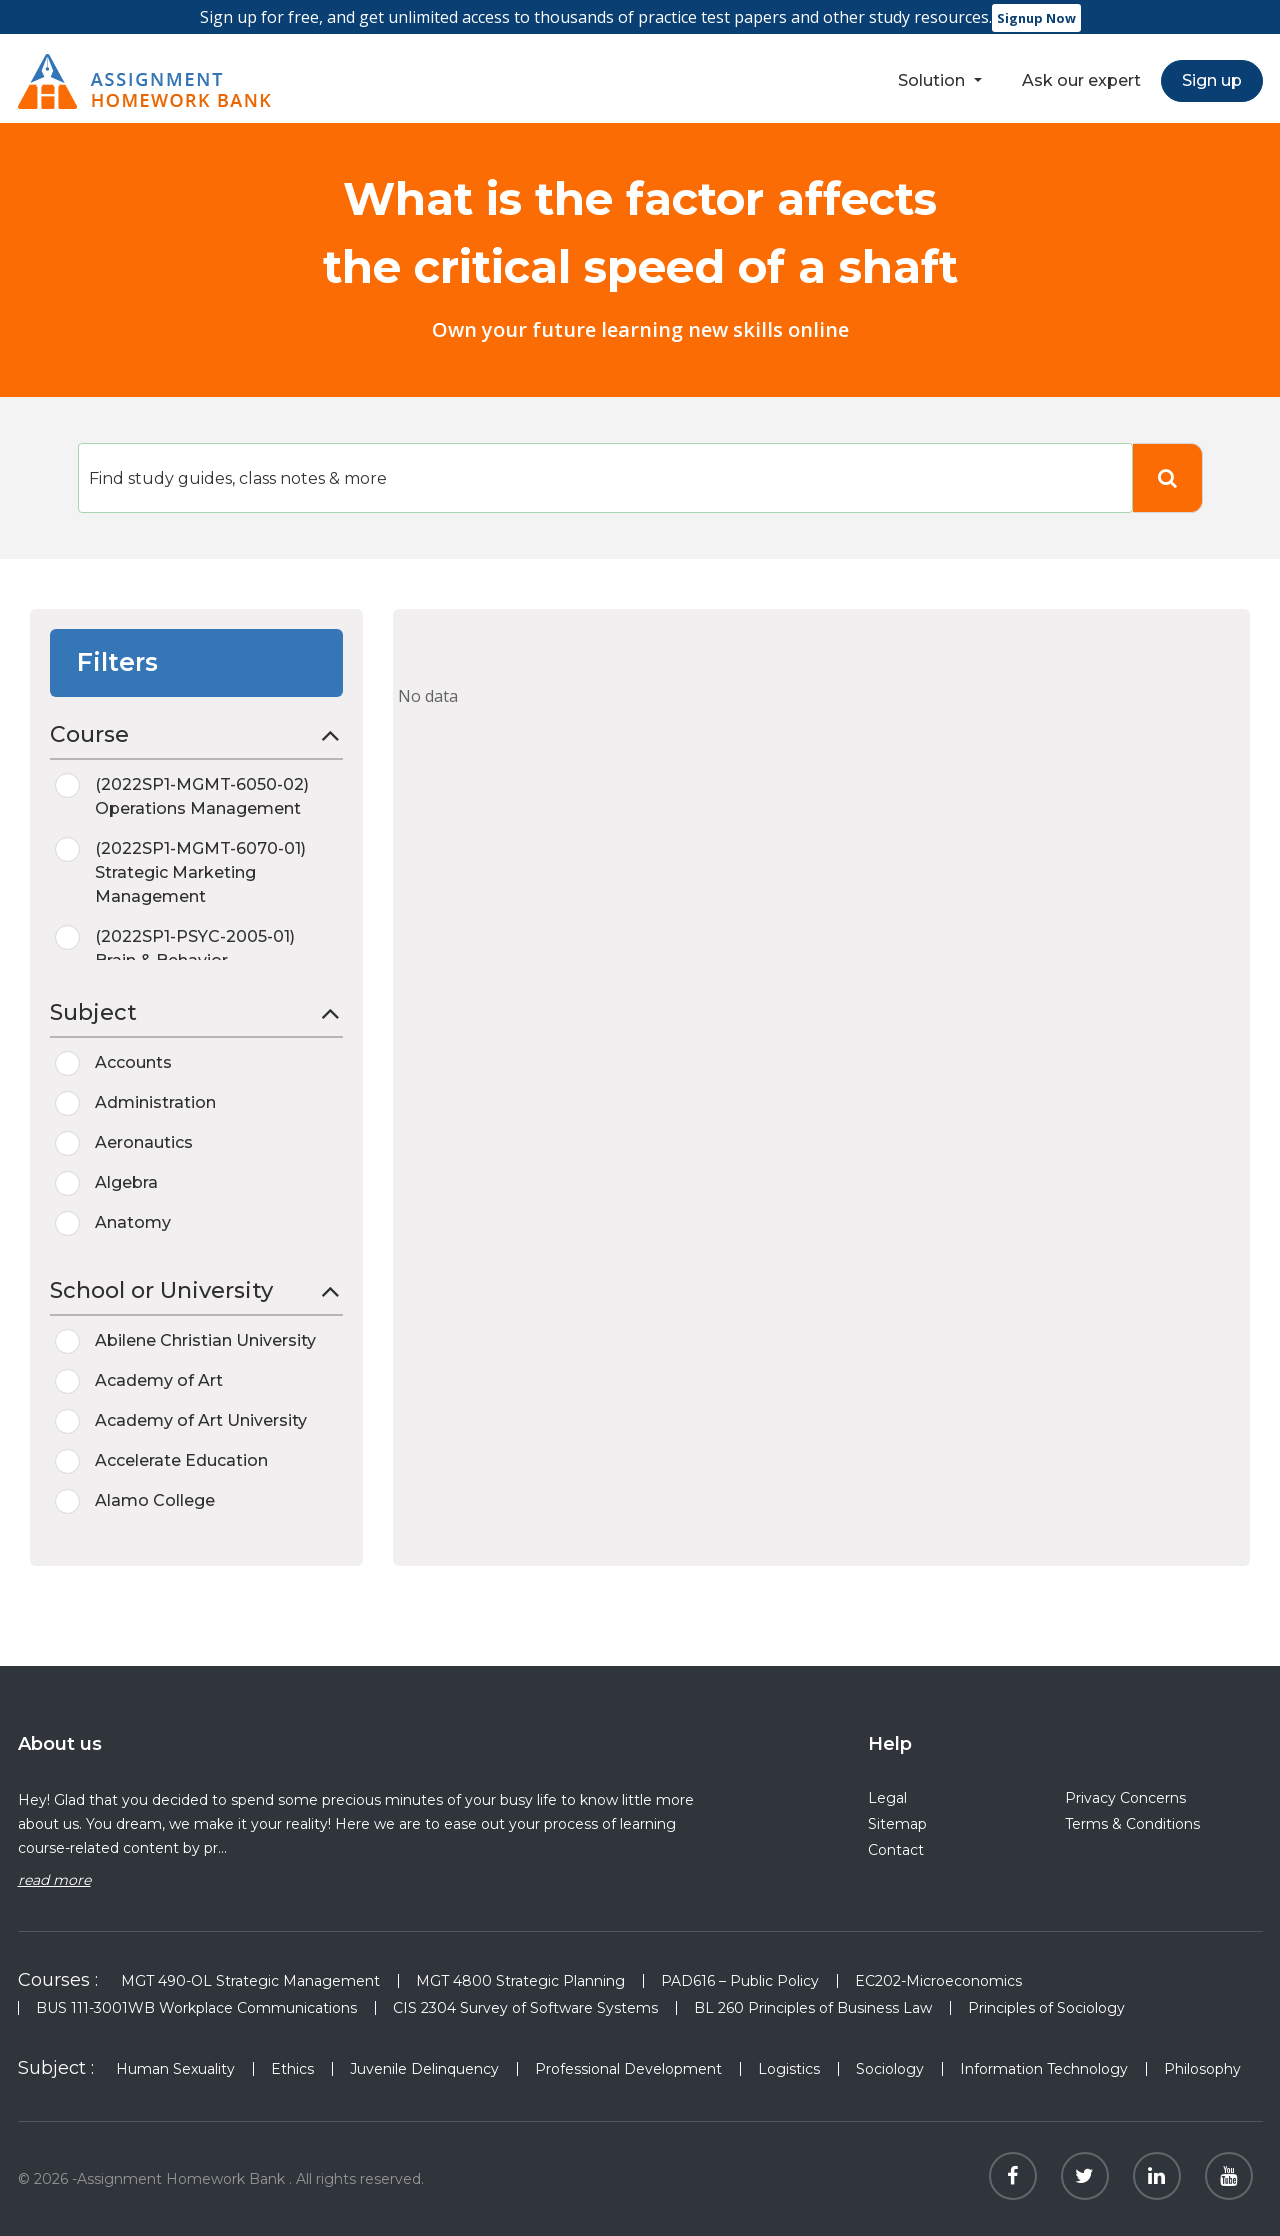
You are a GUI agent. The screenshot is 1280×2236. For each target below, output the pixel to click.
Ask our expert (1081, 80)
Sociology (890, 2069)
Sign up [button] (1212, 80)
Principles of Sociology (1046, 2008)
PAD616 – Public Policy (740, 1981)
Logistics (789, 2069)
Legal (887, 1798)
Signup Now (1036, 18)
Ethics (292, 2069)
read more (54, 1880)
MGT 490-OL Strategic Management (250, 1981)
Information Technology (1044, 2069)
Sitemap (897, 1824)
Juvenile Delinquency (424, 2069)
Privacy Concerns (1125, 1798)
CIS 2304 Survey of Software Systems (525, 2008)
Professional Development (628, 2069)
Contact (896, 1850)
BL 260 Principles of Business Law (813, 2008)
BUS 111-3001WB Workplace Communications (196, 2008)
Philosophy (1204, 2069)
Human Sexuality (175, 2069)
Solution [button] (933, 80)
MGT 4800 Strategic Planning (520, 1981)
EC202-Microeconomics (938, 1981)
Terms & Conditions (1132, 1824)
